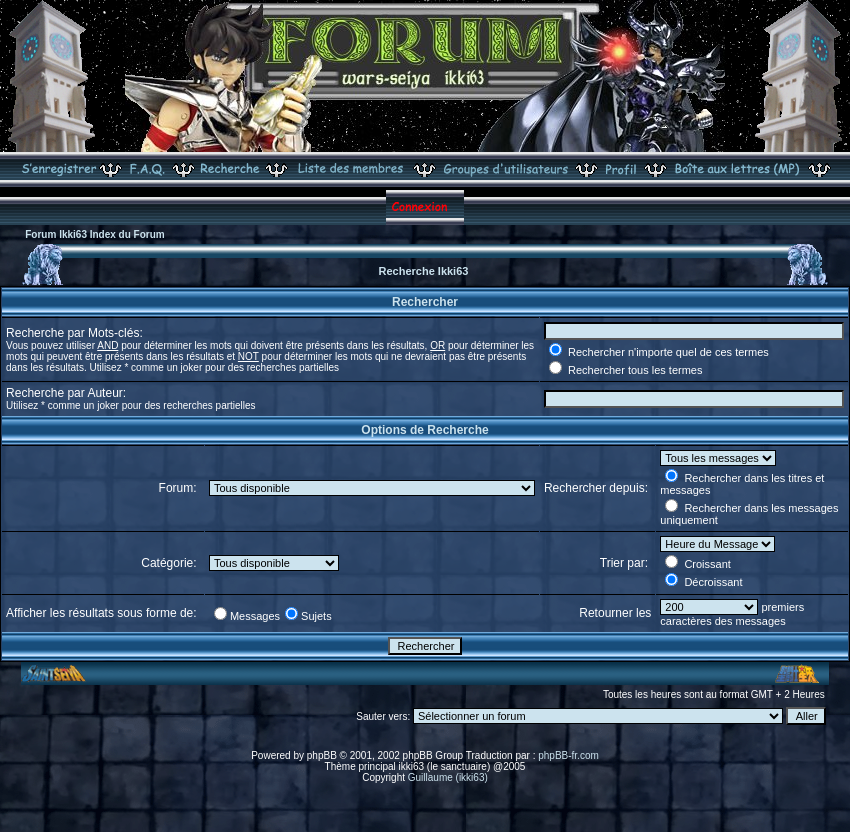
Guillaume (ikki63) (448, 777)
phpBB (322, 755)
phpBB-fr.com (568, 755)
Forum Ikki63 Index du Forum (94, 234)
